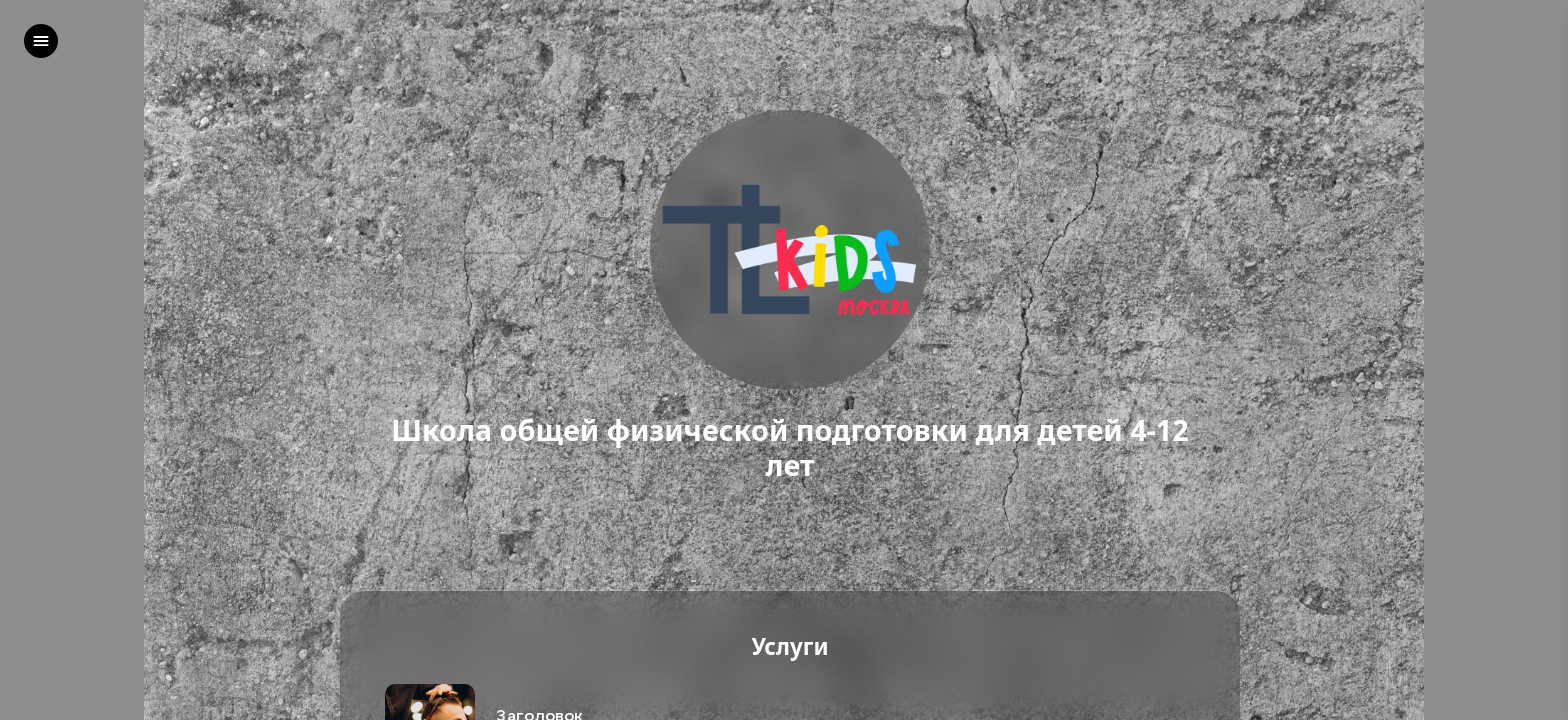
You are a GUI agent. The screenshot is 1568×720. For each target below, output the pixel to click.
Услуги (789, 647)
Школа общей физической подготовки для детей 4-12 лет (790, 447)
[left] (41, 41)
